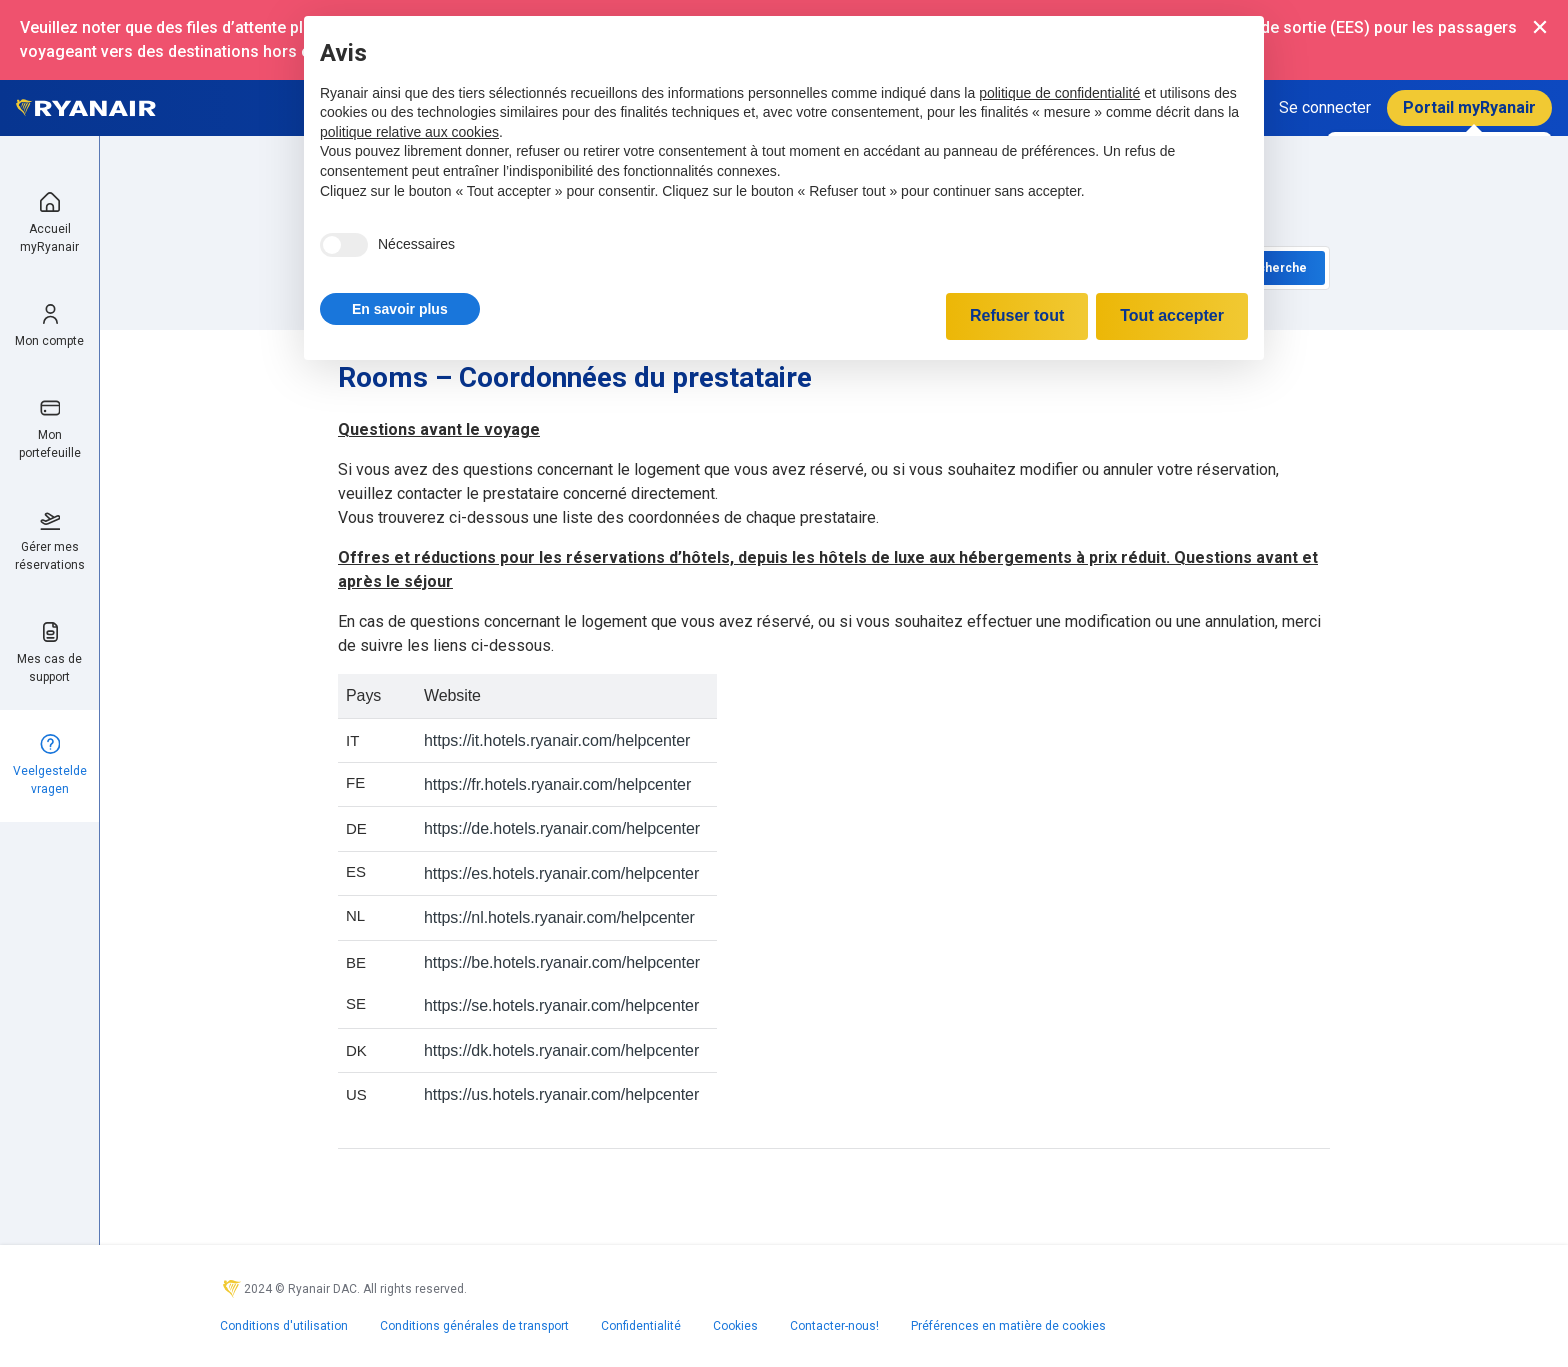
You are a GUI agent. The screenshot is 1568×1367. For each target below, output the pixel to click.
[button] (400, 309)
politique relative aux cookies (409, 132)
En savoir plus (400, 309)
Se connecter (1325, 107)
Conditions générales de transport (474, 1326)
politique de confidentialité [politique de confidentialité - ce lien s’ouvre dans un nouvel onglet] (1059, 93)
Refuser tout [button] (1017, 315)
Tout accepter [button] (1172, 315)
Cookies (735, 1326)
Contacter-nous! (834, 1326)
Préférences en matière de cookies (1008, 1326)
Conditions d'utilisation (284, 1326)
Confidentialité (641, 1326)
